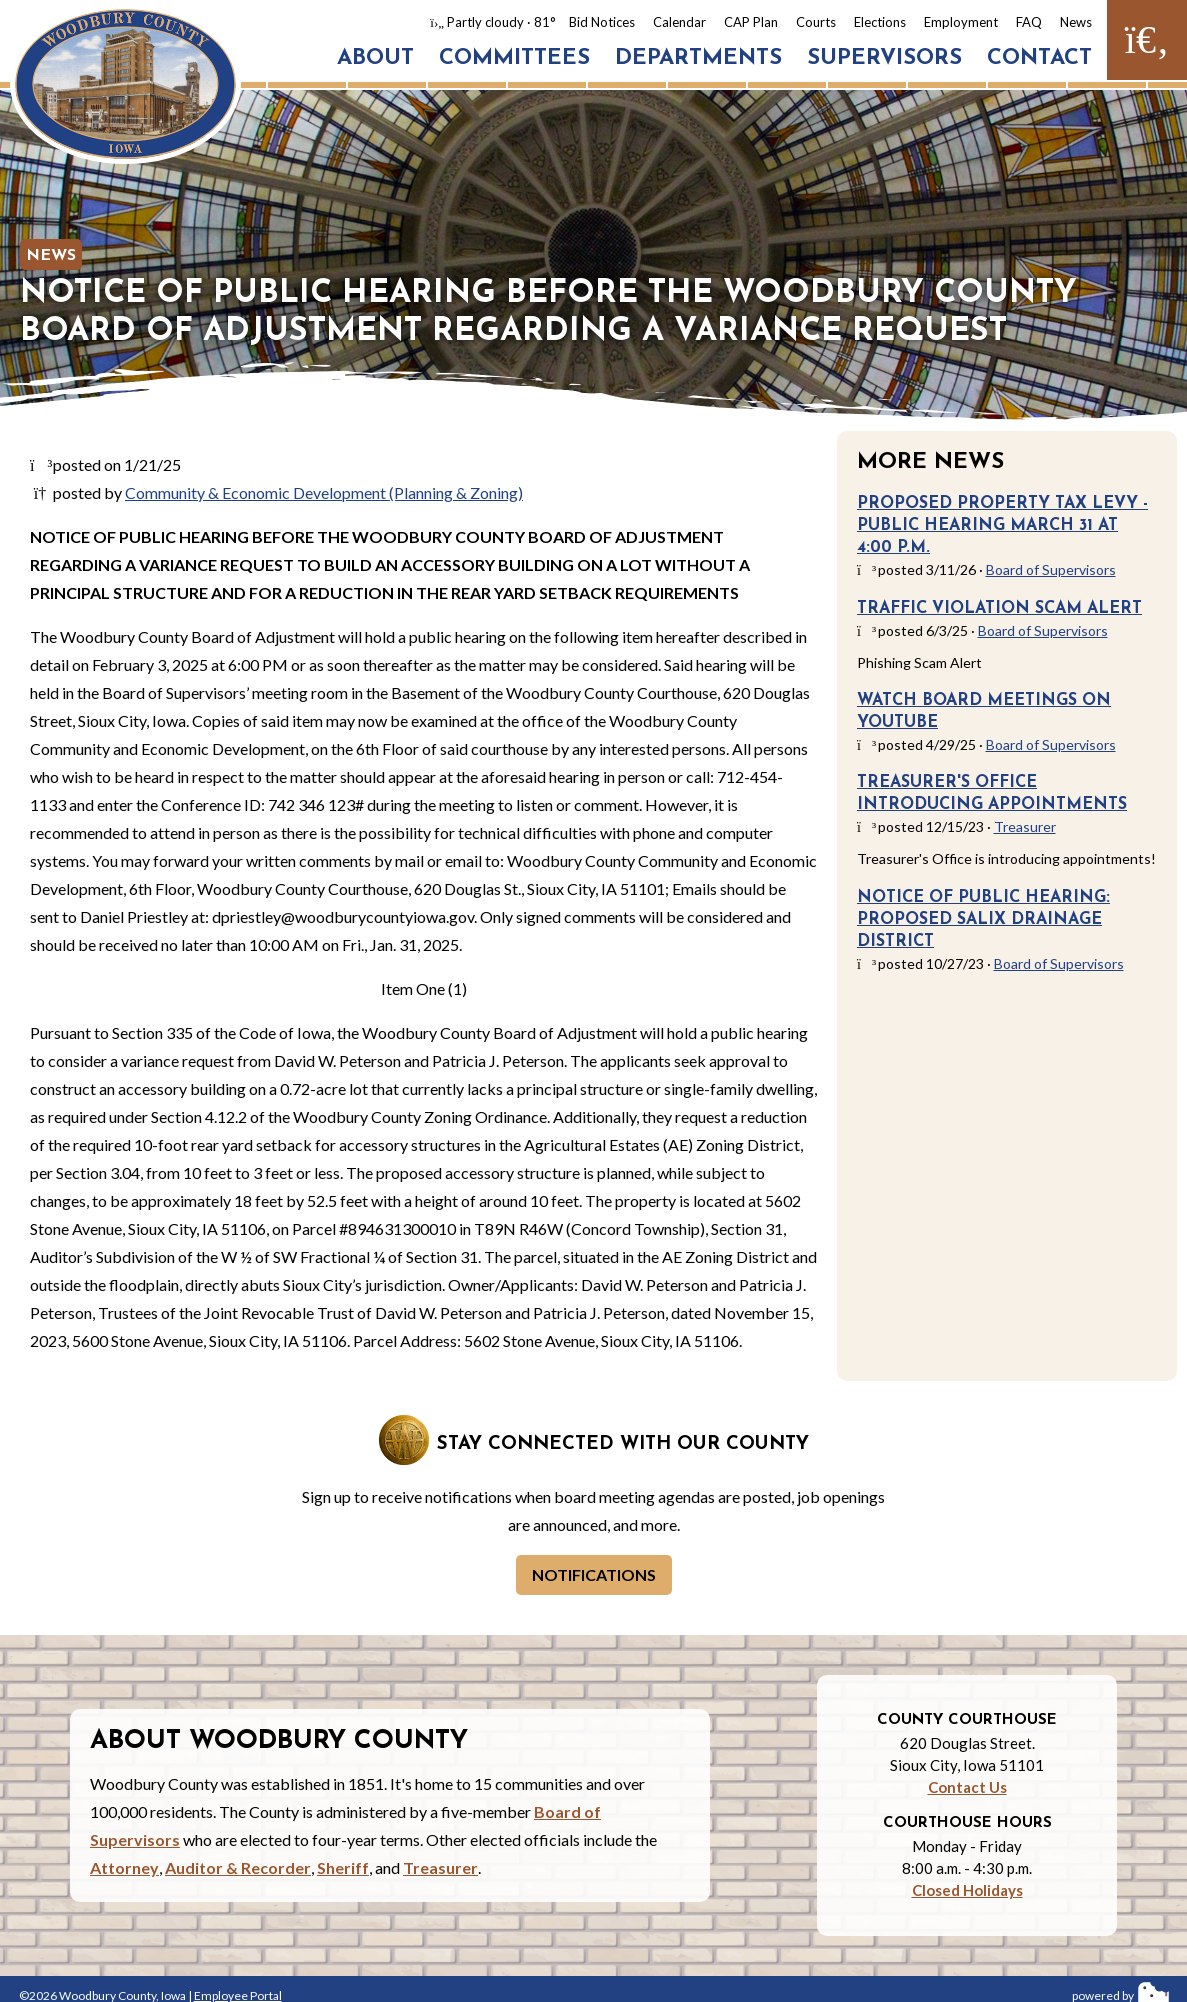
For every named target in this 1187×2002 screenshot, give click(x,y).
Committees (514, 58)
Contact (1039, 58)
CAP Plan (751, 22)
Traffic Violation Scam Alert (999, 609)
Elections (880, 22)
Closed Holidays (967, 1890)
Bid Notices (602, 22)
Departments (698, 58)
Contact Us (967, 1787)
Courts (816, 22)
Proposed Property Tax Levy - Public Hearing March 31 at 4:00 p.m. (1002, 526)
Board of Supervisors (1051, 569)
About (375, 58)
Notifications (594, 1574)
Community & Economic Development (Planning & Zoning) (324, 492)
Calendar (679, 22)
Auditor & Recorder (238, 1867)
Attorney (124, 1867)
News (1076, 22)
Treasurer (1025, 826)
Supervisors (884, 58)
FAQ (1029, 22)
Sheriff (343, 1867)
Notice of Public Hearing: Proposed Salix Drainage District (983, 920)
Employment (961, 22)
